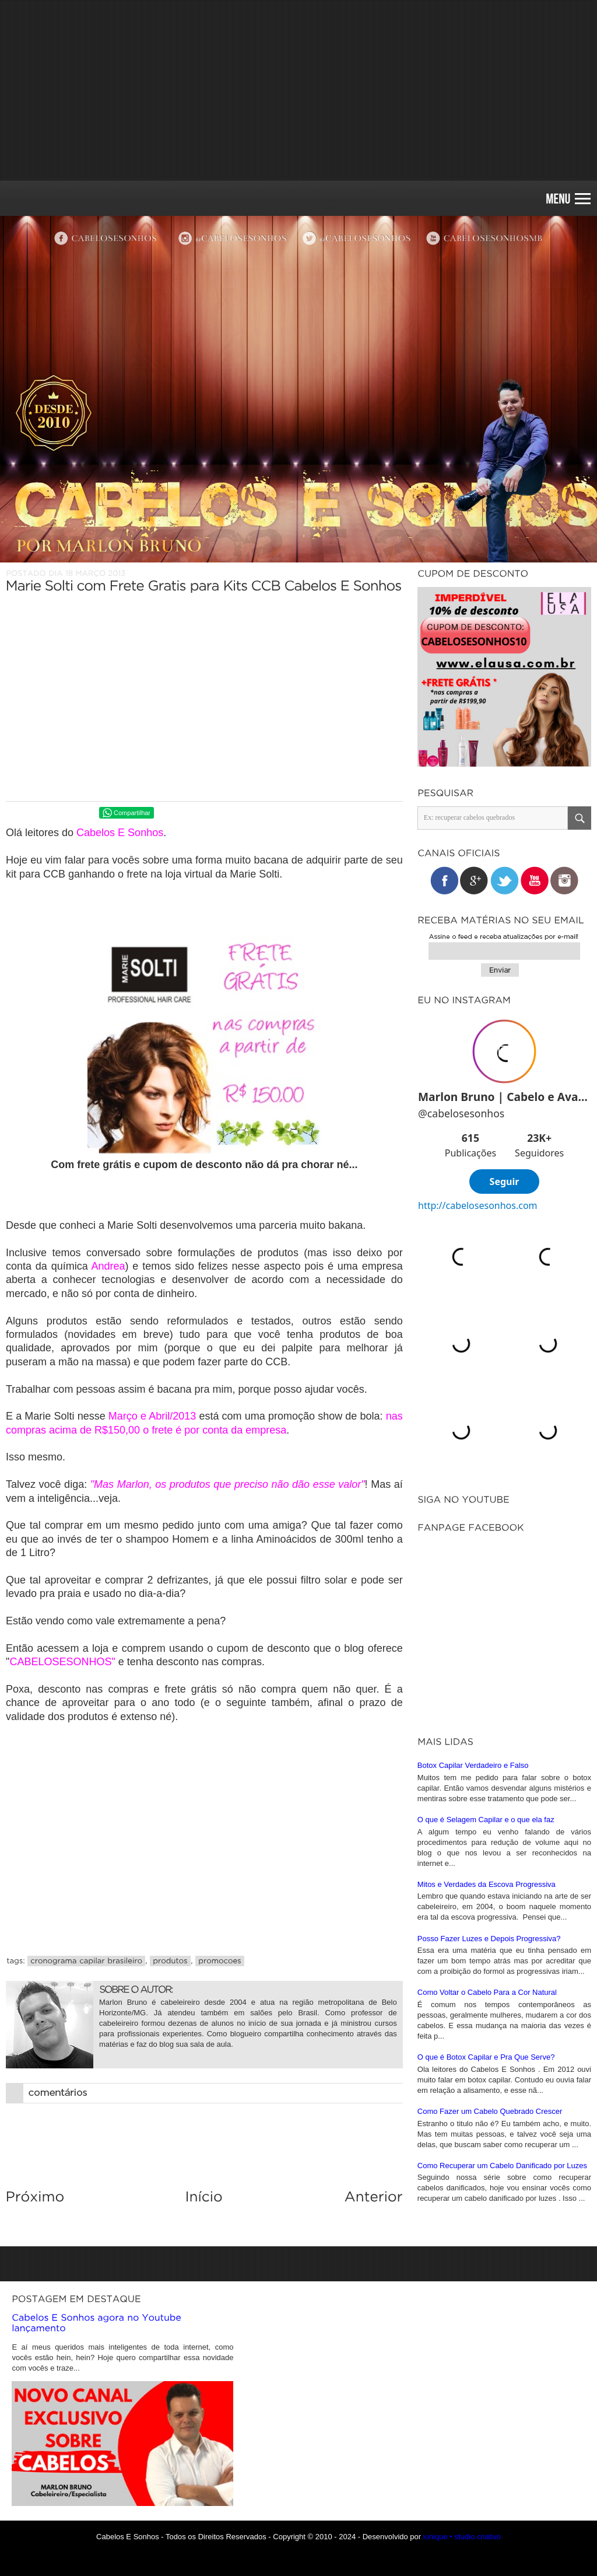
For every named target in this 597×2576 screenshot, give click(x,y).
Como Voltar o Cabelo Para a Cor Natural (487, 1992)
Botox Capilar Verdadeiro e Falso (473, 1765)
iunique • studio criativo (462, 2536)
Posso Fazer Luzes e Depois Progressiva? (489, 1938)
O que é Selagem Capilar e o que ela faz (485, 1819)
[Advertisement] (298, 90)
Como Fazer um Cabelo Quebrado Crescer (490, 2111)
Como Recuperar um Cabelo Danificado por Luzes (502, 2165)
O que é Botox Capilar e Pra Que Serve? (486, 2057)
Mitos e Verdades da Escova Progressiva (486, 1884)
